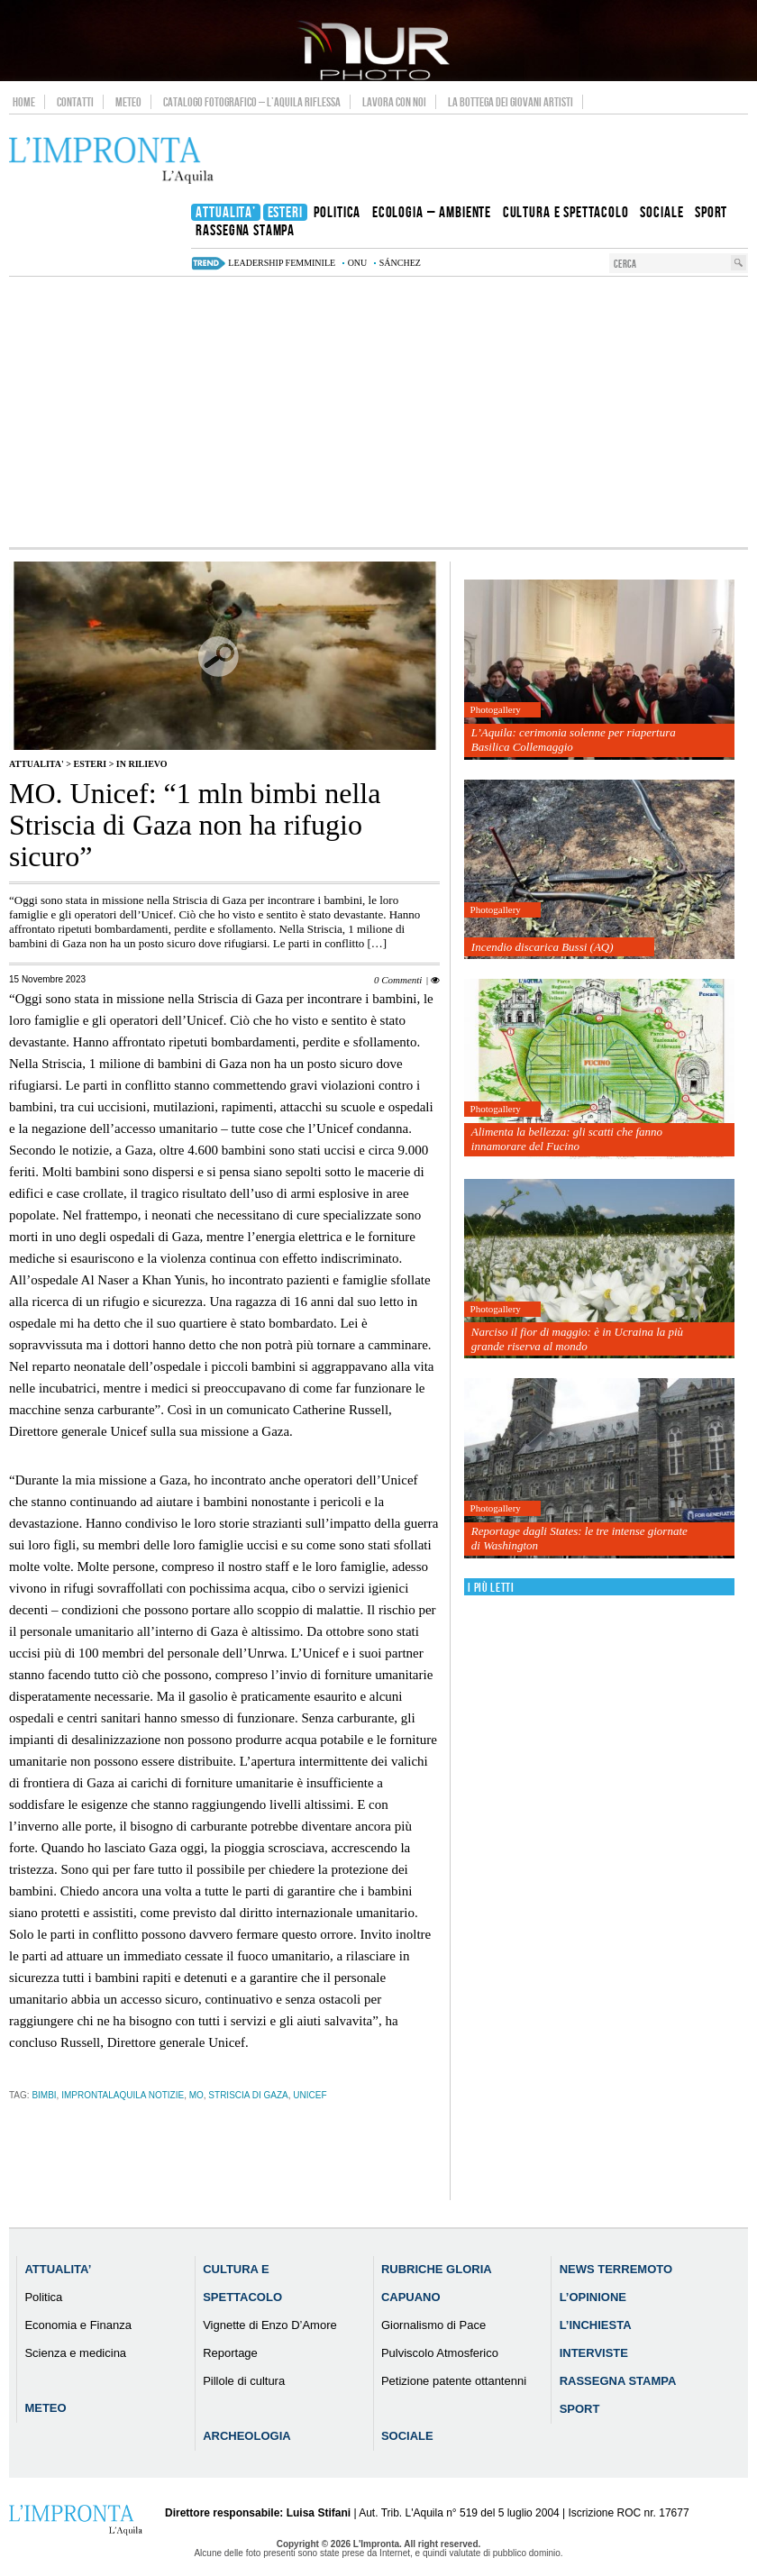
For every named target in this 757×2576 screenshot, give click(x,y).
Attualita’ (57, 2269)
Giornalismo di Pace (433, 2325)
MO (196, 2095)
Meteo (128, 102)
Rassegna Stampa (618, 2381)
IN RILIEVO (142, 764)
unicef (309, 2095)
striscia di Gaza (247, 2095)
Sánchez (400, 263)
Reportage (230, 2353)
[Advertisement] (378, 412)
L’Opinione (593, 2297)
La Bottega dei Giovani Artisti (510, 102)
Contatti (75, 102)
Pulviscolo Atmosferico (439, 2353)
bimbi (44, 2095)
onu (358, 263)
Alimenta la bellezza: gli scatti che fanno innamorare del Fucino (566, 1139)
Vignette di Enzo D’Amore (270, 2325)
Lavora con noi (394, 102)
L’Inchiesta (596, 2325)
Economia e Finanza (78, 2325)
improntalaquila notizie (122, 2095)
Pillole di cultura (244, 2381)
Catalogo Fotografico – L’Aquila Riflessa (252, 102)
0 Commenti (398, 979)
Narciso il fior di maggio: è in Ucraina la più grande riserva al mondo (577, 1339)
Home (24, 102)
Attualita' (36, 764)
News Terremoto (616, 2269)
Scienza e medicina (75, 2353)
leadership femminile (281, 263)
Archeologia (247, 2436)
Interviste (594, 2353)
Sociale (407, 2436)
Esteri (89, 764)
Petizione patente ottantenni (453, 2381)
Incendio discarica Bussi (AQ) (542, 947)
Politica (43, 2297)
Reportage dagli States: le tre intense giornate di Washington (579, 1538)
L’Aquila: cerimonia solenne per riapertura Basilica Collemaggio (573, 740)
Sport (580, 2409)
